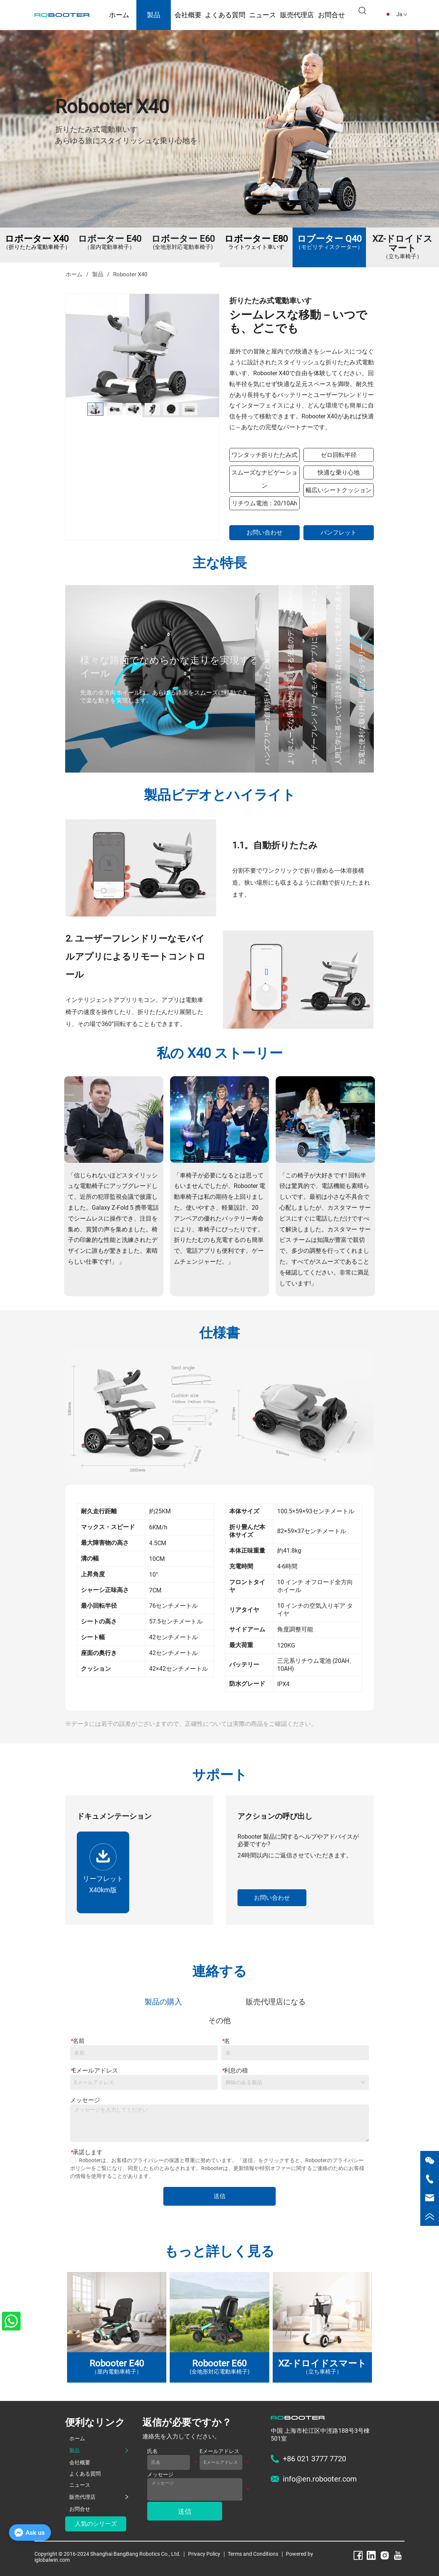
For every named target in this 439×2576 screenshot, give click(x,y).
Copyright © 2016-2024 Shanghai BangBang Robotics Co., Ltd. (107, 2554)
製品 (153, 15)
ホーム (119, 15)
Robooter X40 (129, 274)
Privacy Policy (204, 2554)
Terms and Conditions (253, 2554)
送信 (219, 2196)
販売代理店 (297, 15)
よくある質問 (225, 15)
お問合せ (331, 15)
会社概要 (188, 15)
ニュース (262, 15)
